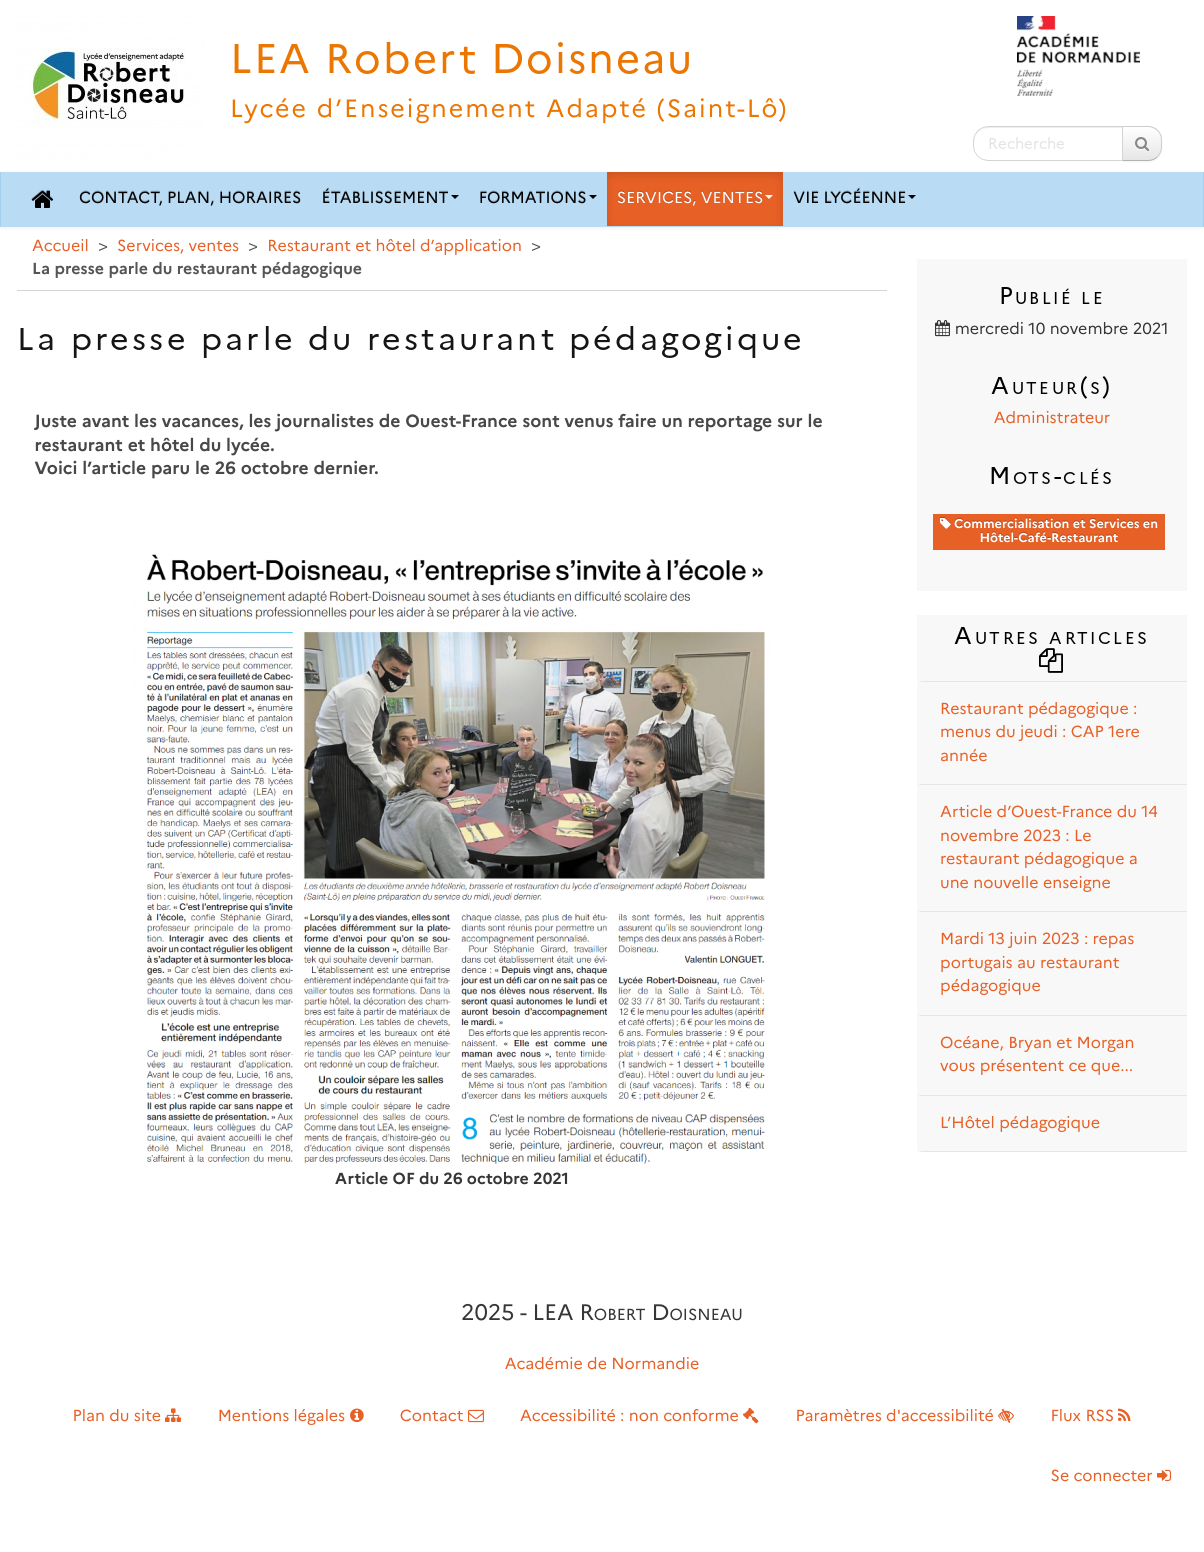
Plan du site (127, 1416)
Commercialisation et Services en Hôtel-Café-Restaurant (1049, 531)
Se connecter (1111, 1476)
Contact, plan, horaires (190, 198)
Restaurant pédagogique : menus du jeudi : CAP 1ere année (1040, 733)
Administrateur (1052, 418)
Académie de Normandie (602, 1364)
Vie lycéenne (854, 198)
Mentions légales (291, 1416)
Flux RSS (1090, 1416)
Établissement (390, 198)
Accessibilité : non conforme (639, 1416)
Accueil (60, 246)
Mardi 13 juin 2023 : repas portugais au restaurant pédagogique (1037, 963)
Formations (538, 198)
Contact (442, 1416)
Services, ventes (695, 198)
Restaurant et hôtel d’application (394, 246)
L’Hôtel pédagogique (1020, 1123)
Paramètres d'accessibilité (905, 1416)
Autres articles (1051, 646)
